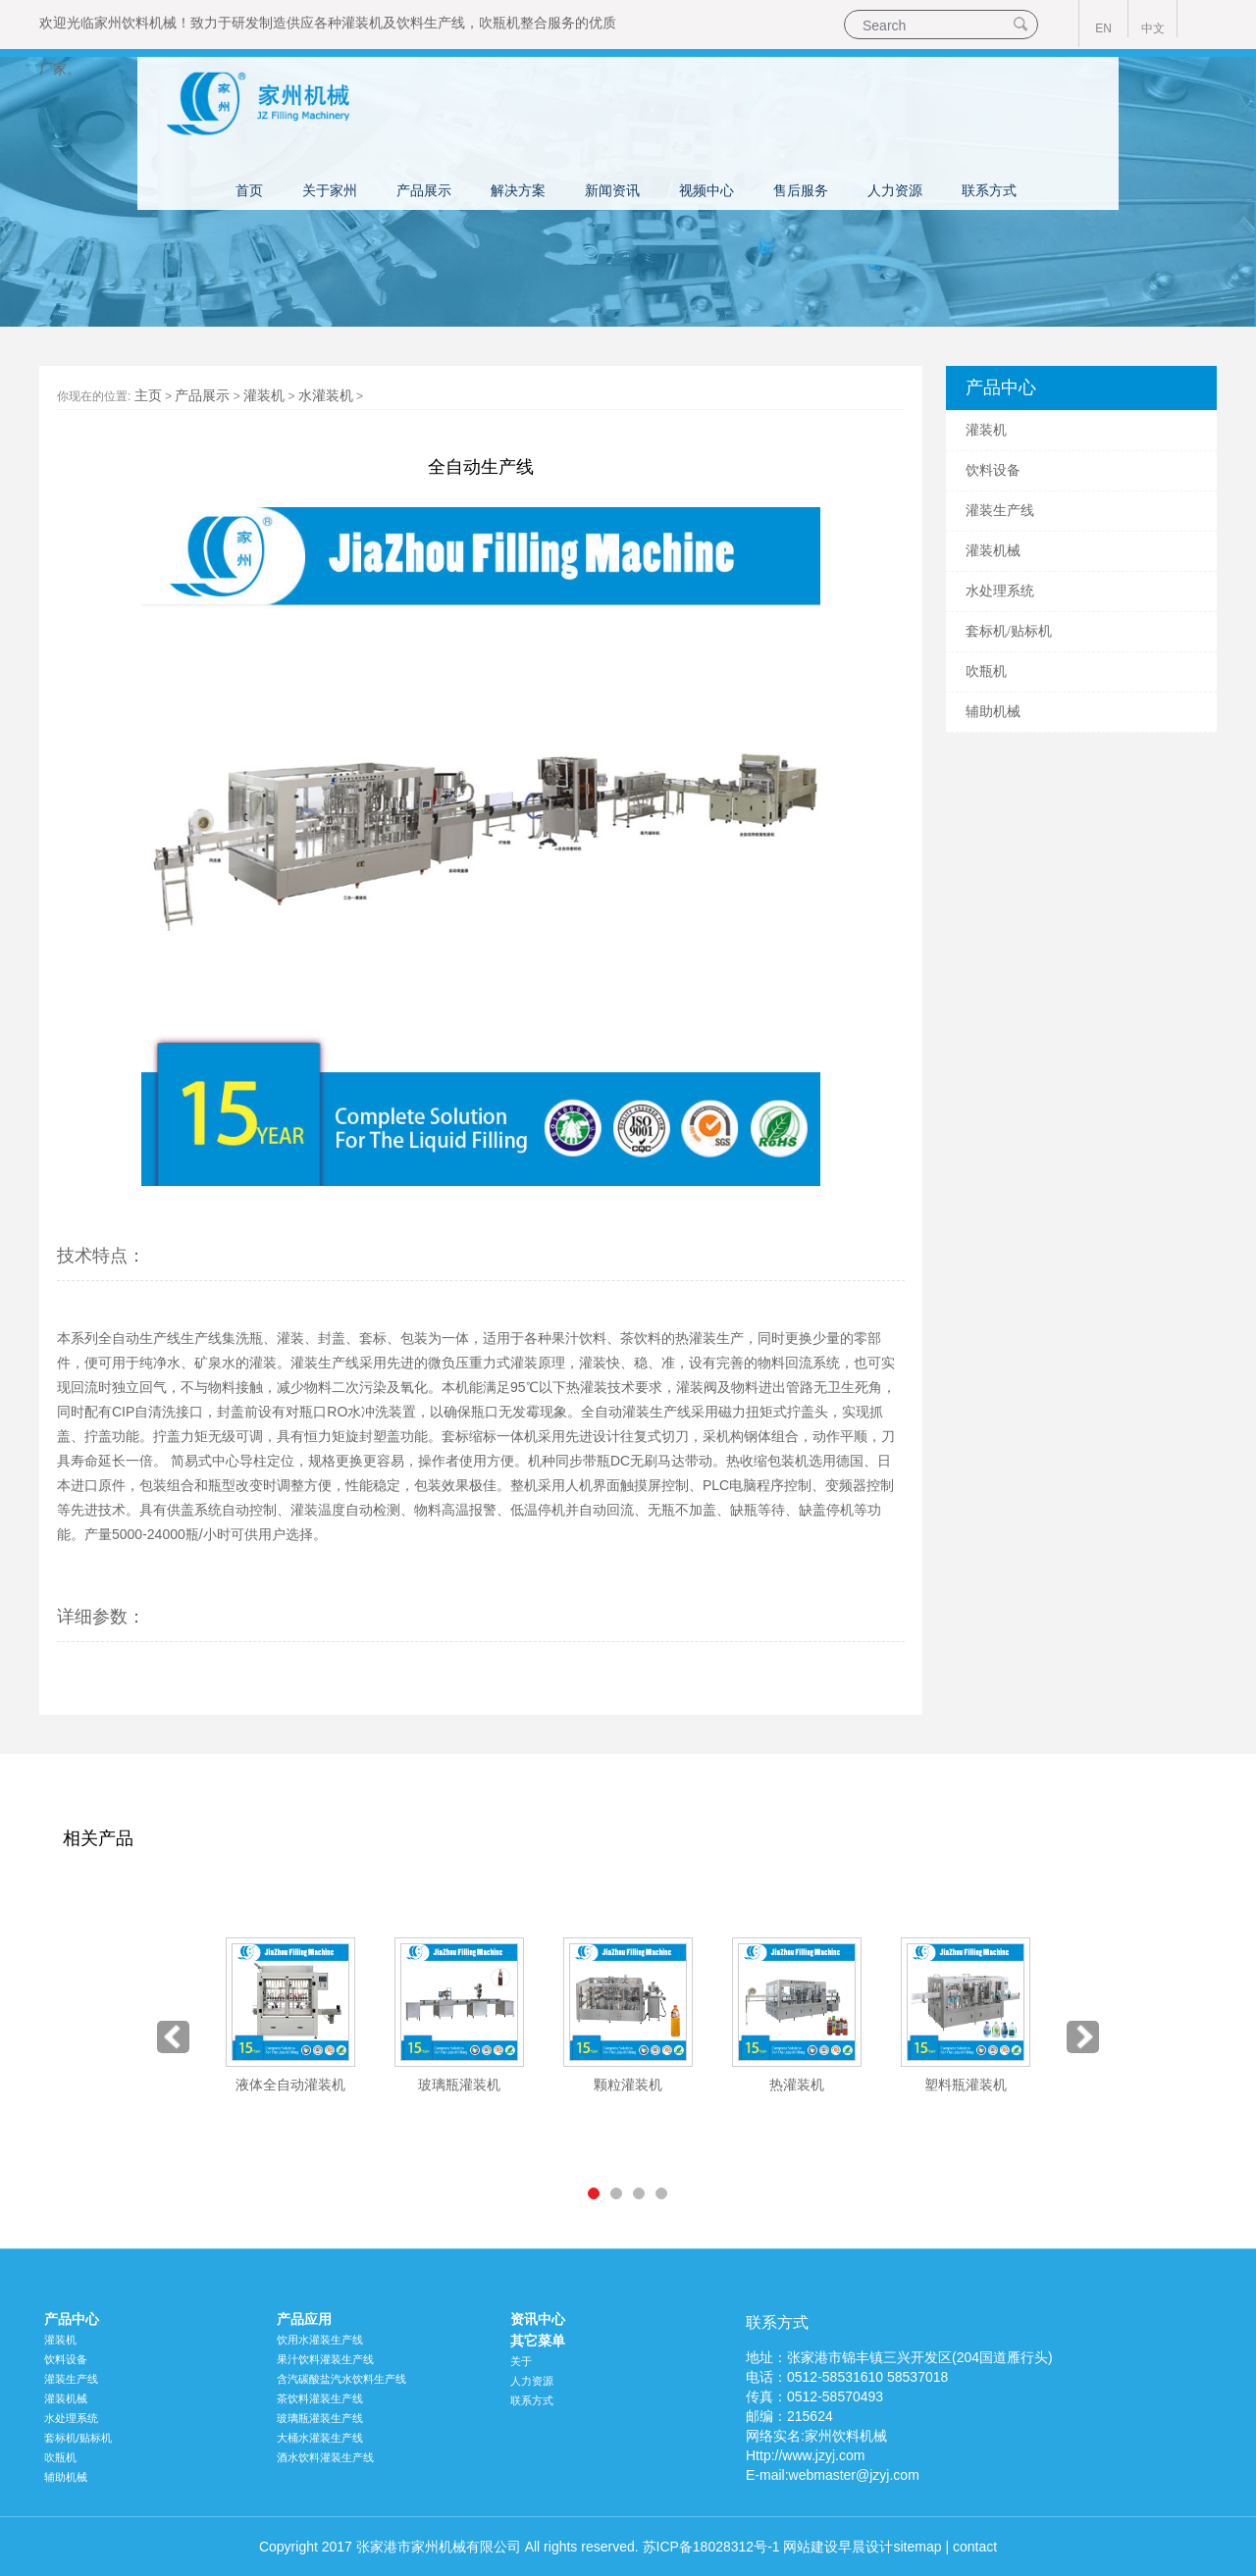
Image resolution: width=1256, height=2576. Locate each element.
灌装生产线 (1000, 510)
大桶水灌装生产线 (320, 2438)
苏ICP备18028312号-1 (711, 2546)
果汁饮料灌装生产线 (325, 2359)
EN (1103, 28)
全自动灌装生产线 (636, 1411)
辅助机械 (993, 711)
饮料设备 (993, 470)
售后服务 (800, 190)
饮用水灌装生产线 (320, 2339)
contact (975, 2546)
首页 (249, 190)
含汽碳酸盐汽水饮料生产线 (341, 2379)
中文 (1153, 28)
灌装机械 (993, 550)
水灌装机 (325, 395)
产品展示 (423, 190)
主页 (148, 395)
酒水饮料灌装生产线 (325, 2457)
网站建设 (810, 2546)
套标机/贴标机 (1009, 631)
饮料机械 (149, 22)
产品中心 (71, 2319)
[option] (290, 2016)
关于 (521, 2361)
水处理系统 (1000, 591)
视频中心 (706, 190)
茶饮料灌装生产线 (320, 2398)
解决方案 (518, 190)
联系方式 (989, 190)
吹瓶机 (499, 22)
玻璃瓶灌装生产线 (320, 2418)
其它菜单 (537, 2340)
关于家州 (329, 190)
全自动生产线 (139, 1338)
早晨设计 (865, 2546)
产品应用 (304, 2319)
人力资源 (894, 190)
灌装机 (362, 22)
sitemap (917, 2546)
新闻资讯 (612, 190)
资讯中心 (537, 2319)
